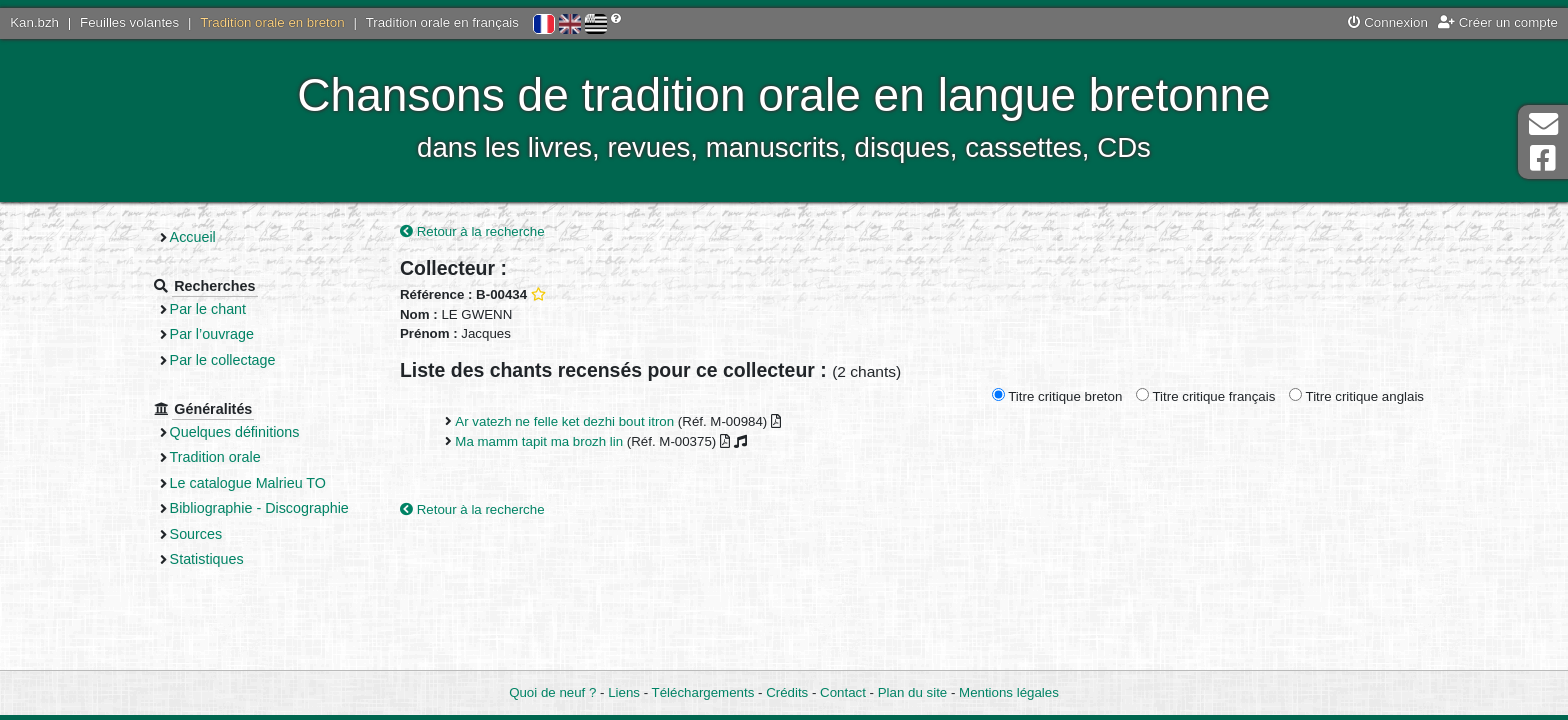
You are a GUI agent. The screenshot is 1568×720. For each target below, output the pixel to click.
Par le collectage (223, 360)
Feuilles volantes (129, 22)
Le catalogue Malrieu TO (248, 483)
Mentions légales (1009, 692)
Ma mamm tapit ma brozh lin (539, 441)
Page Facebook (1543, 158)
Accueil (193, 237)
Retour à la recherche (472, 231)
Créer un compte (1498, 22)
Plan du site (912, 692)
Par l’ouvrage (212, 334)
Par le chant (208, 309)
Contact (843, 692)
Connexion (1388, 22)
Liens (624, 692)
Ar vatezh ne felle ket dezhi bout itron (564, 421)
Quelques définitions (235, 432)
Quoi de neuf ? (552, 692)
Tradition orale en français (442, 22)
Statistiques (207, 559)
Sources (196, 534)
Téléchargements (703, 692)
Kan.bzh (34, 22)
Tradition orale (215, 457)
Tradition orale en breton (272, 22)
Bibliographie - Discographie (259, 508)
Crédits (787, 692)
